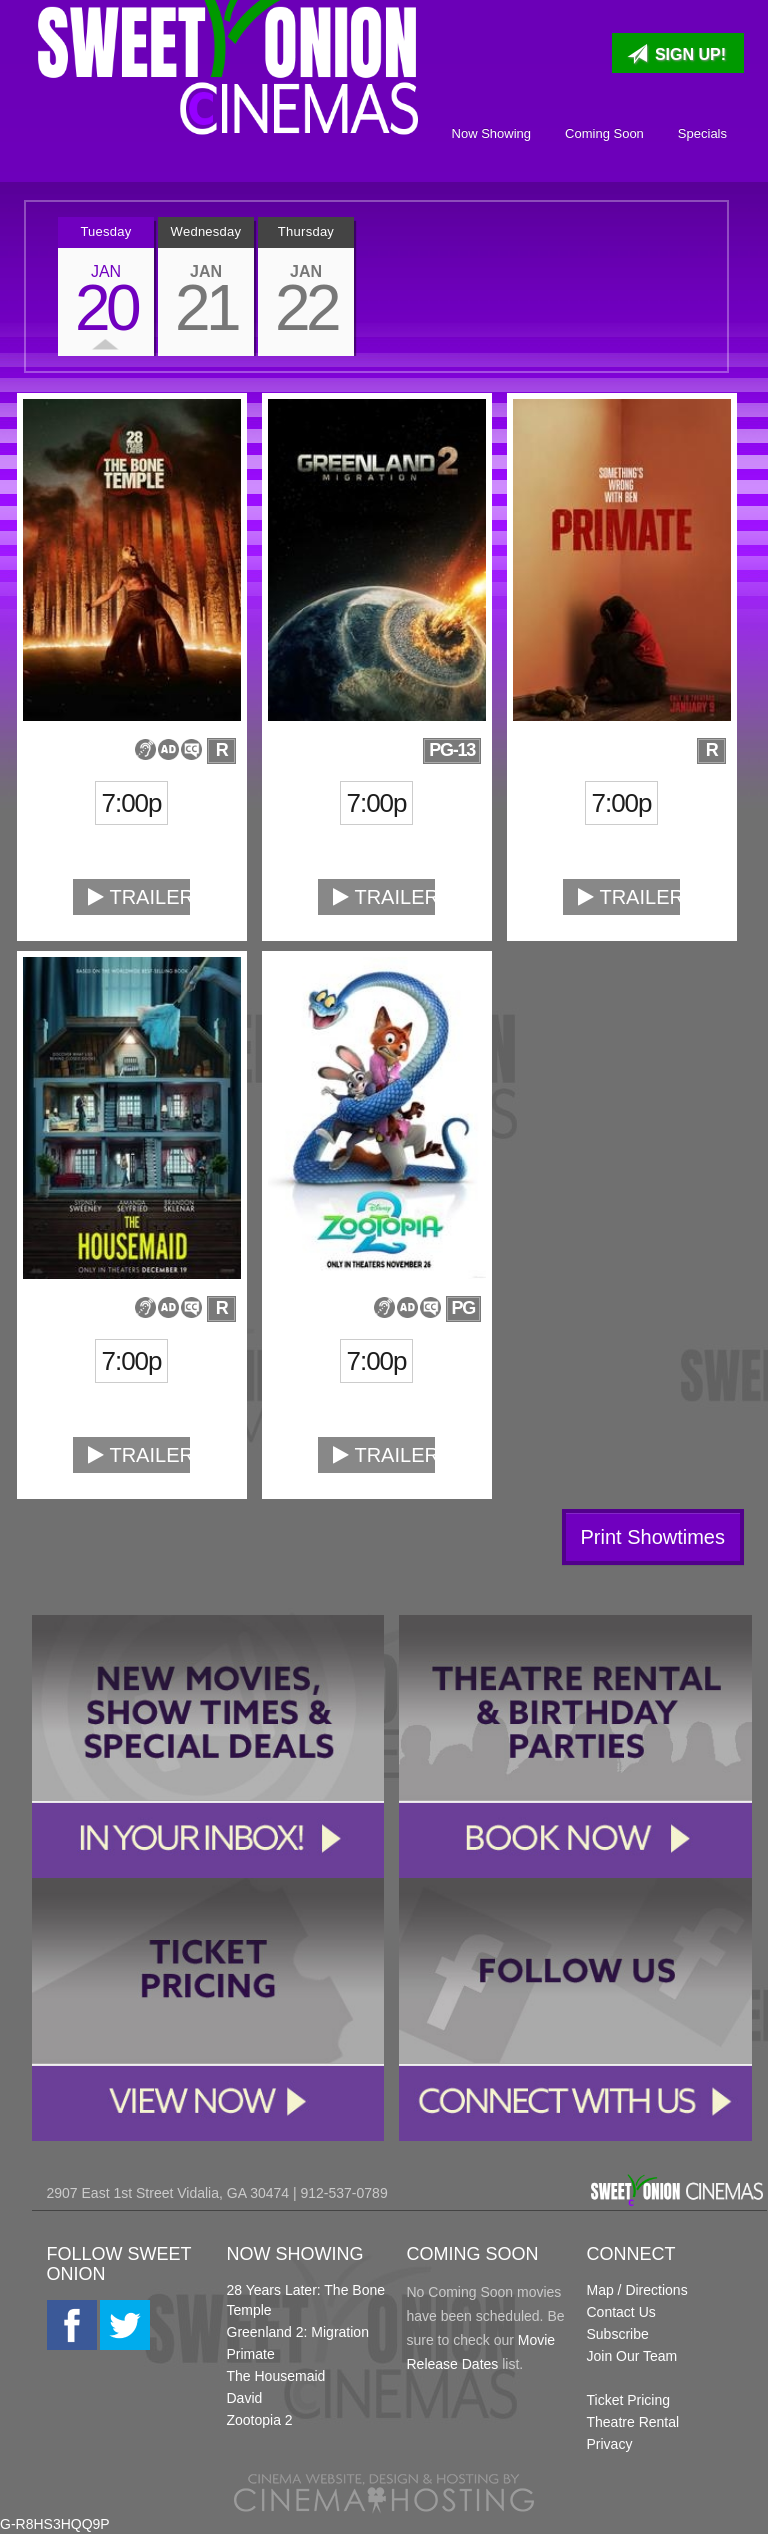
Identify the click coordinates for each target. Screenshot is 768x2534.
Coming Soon (604, 133)
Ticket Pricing (629, 2400)
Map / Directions (637, 2290)
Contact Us (621, 2312)
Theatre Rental (633, 2422)
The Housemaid (276, 2376)
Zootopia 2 (260, 2420)
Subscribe (618, 2334)
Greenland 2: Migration (298, 2332)
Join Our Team (632, 2356)
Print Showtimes (653, 1537)
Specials (702, 133)
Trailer (139, 897)
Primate (251, 2354)
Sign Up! (676, 54)
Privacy (610, 2444)
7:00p (132, 803)
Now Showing (492, 133)
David (245, 2398)
